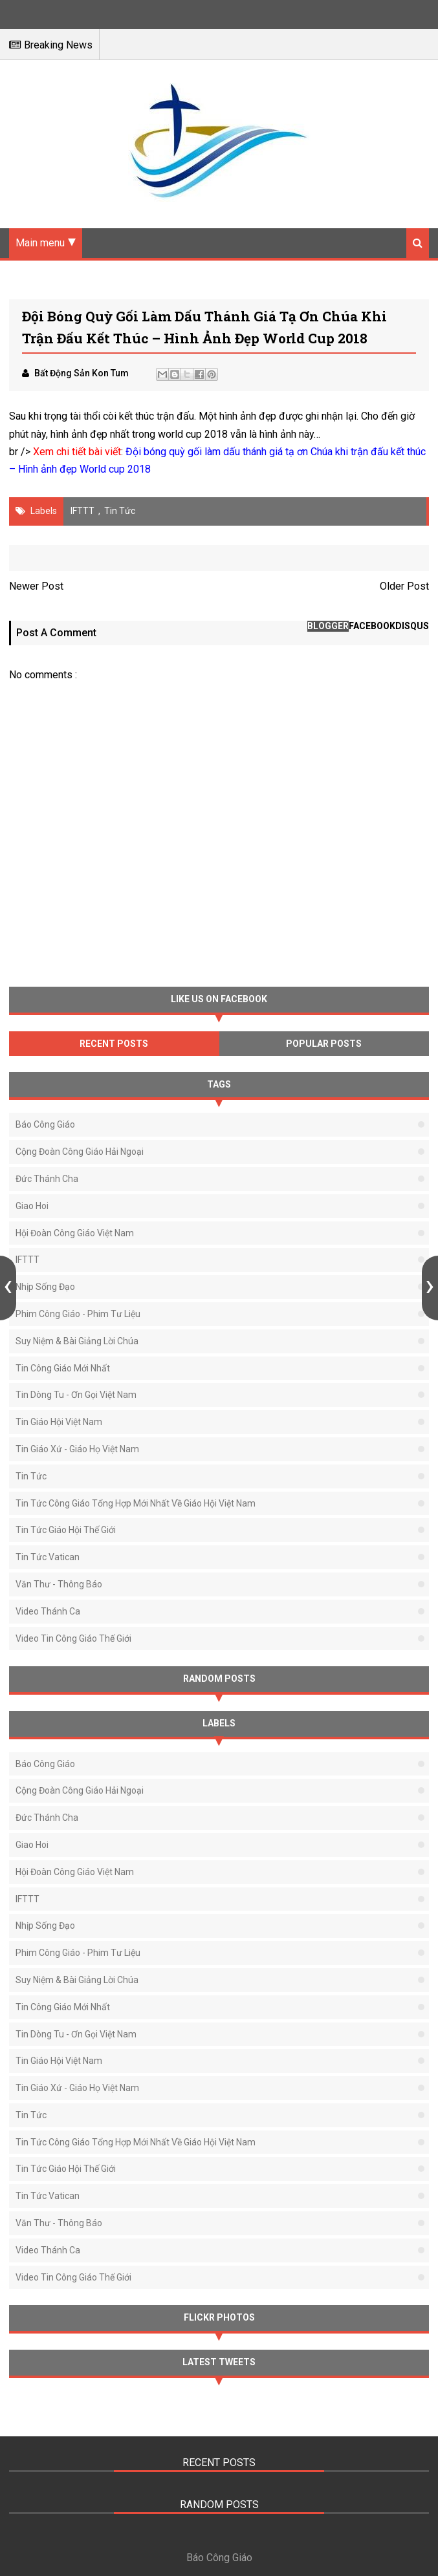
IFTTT (82, 511)
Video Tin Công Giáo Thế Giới (73, 1638)
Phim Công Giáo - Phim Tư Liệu (78, 1314)
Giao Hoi (32, 1206)
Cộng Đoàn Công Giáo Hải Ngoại (80, 1151)
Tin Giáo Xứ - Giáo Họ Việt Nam (77, 1449)
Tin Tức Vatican (48, 1557)
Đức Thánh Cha (47, 1179)
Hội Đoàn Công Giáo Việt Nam (75, 1233)
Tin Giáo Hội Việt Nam (59, 1422)
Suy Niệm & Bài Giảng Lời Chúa (77, 1341)
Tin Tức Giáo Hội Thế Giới (66, 1530)
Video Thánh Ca (48, 1611)
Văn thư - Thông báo (59, 1584)
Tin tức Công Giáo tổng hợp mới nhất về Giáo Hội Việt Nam (136, 1503)
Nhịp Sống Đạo (45, 1287)
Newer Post (36, 586)
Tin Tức (119, 511)
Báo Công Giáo (45, 1124)
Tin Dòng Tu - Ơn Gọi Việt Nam (76, 1395)
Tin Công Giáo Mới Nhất (63, 1368)
